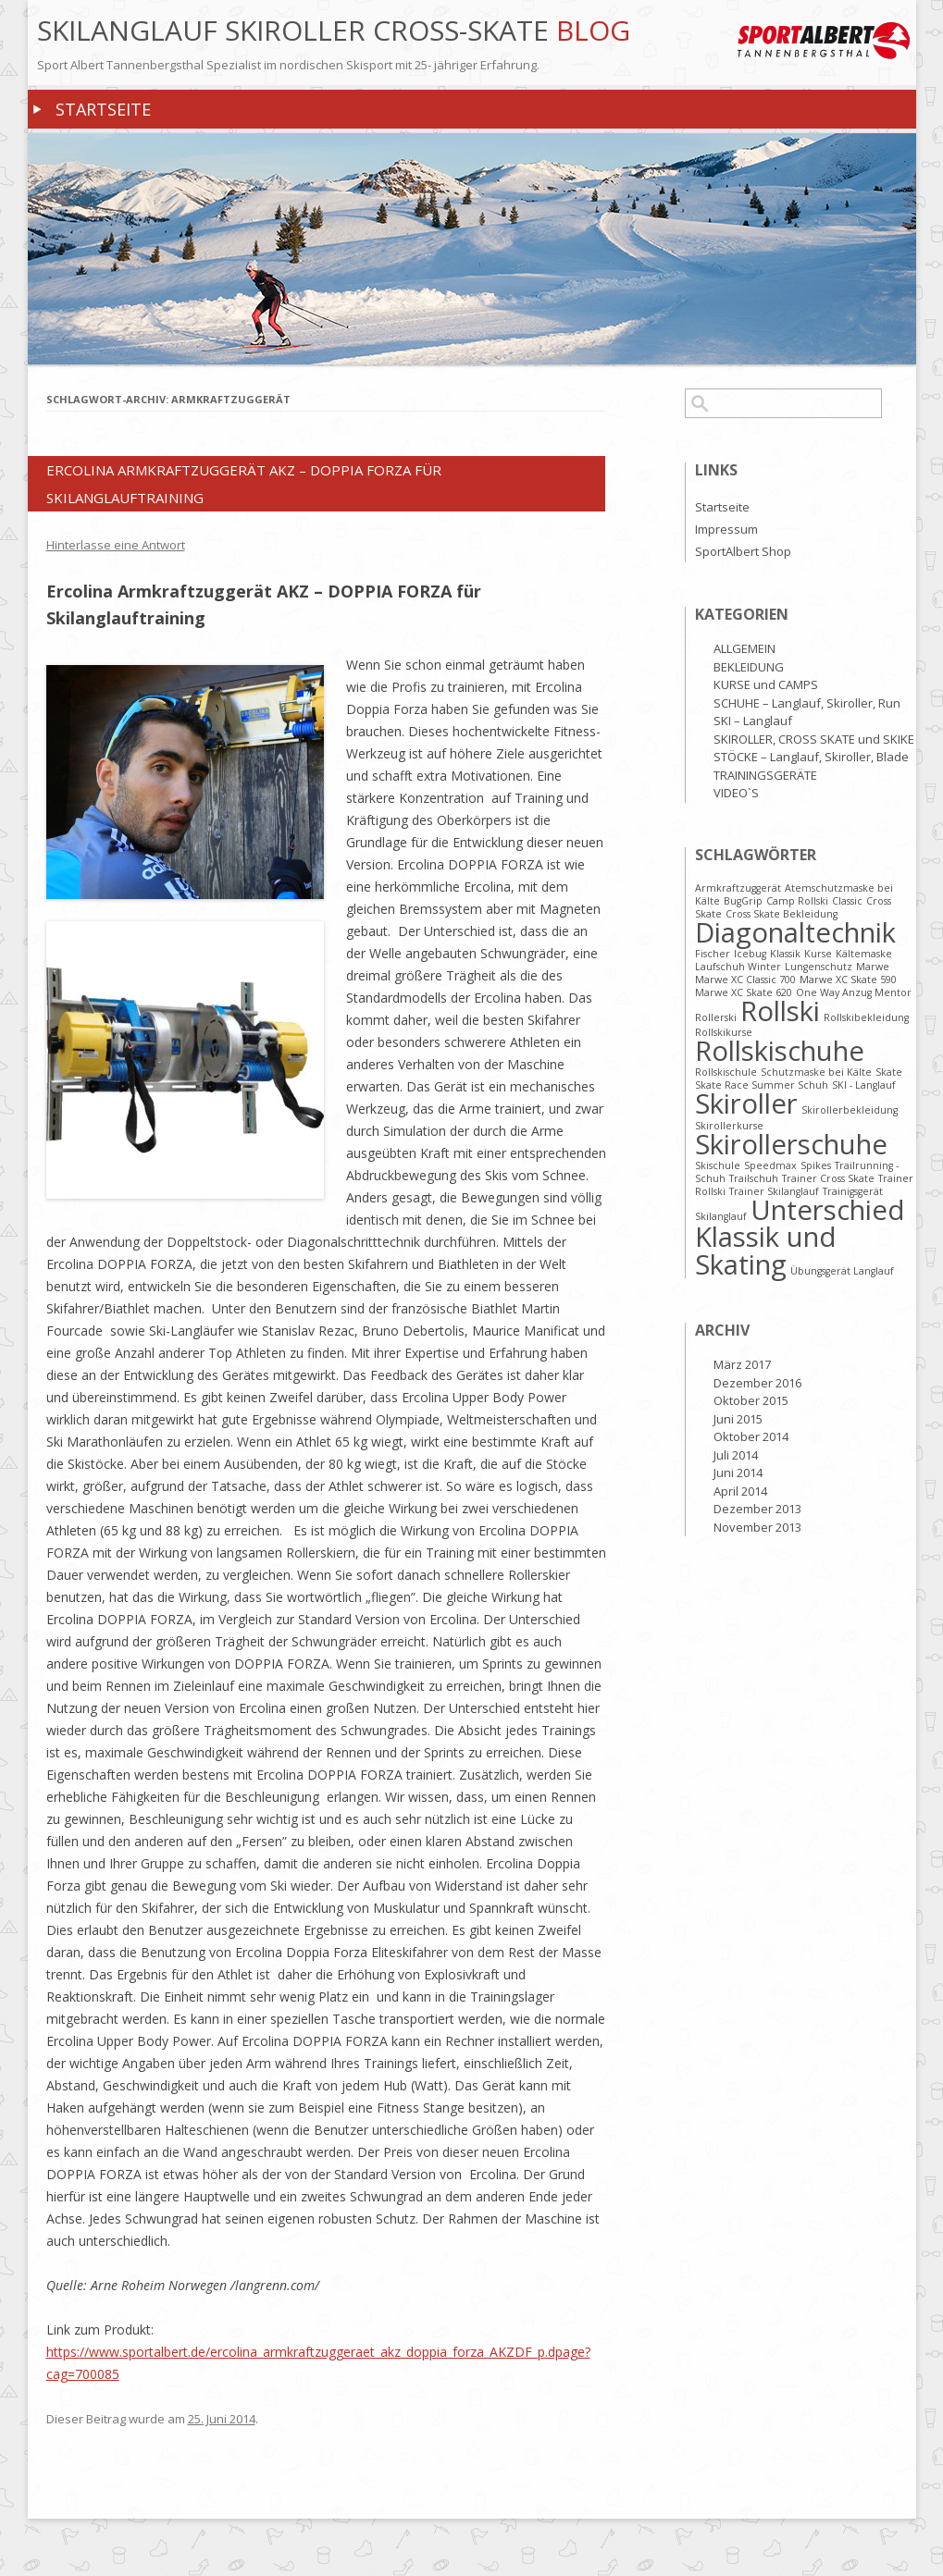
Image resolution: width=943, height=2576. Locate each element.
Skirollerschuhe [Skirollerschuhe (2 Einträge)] (791, 1144)
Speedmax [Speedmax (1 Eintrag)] (770, 1165)
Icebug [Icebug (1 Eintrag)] (750, 953)
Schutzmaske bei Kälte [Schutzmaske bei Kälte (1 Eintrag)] (816, 1072)
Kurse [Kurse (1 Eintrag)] (818, 953)
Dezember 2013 (757, 1508)
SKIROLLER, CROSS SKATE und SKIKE (813, 739)
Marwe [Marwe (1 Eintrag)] (872, 966)
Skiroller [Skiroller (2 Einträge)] (746, 1103)
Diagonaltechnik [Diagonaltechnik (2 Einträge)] (795, 932)
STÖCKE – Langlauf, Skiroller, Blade (811, 756)
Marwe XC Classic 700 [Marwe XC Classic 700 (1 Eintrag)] (745, 979)
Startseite (103, 109)
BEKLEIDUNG (748, 667)
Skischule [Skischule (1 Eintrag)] (717, 1165)
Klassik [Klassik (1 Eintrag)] (785, 953)
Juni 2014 (738, 1472)
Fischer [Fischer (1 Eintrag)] (712, 953)
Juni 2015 (738, 1419)
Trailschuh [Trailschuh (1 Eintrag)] (753, 1178)
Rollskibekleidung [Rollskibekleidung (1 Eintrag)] (866, 1017)
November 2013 (757, 1527)
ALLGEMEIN (744, 648)
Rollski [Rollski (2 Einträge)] (780, 1010)
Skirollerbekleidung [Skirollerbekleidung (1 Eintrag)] (849, 1109)
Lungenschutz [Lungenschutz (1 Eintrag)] (818, 966)
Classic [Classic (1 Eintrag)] (847, 900)
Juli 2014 (735, 1455)
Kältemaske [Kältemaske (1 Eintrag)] (864, 953)
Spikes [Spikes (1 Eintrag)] (815, 1165)
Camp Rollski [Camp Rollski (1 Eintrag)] (797, 900)
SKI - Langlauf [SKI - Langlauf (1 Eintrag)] (864, 1084)
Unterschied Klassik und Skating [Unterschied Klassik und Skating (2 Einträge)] (800, 1237)
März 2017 (742, 1364)
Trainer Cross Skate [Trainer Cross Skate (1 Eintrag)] (828, 1178)
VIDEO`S (736, 792)
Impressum (726, 529)
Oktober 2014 (750, 1436)
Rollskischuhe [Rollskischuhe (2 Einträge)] (779, 1050)
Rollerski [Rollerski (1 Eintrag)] (716, 1017)
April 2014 (740, 1491)
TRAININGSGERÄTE (765, 775)
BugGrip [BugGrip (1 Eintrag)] (743, 900)
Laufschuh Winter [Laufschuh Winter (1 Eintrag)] (738, 966)
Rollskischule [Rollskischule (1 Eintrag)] (726, 1072)
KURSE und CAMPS (765, 684)
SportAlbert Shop (743, 551)
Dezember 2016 (757, 1382)
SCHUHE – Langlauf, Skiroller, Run (806, 703)
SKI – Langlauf (752, 720)
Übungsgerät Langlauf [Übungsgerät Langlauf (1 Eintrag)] (842, 1270)
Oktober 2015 (750, 1400)
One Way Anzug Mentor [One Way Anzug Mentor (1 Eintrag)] (854, 992)
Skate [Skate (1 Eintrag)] (888, 1072)
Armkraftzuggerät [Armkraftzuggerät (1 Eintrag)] (738, 887)
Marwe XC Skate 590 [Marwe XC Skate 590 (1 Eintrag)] (848, 979)
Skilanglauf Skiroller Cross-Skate (296, 30)
